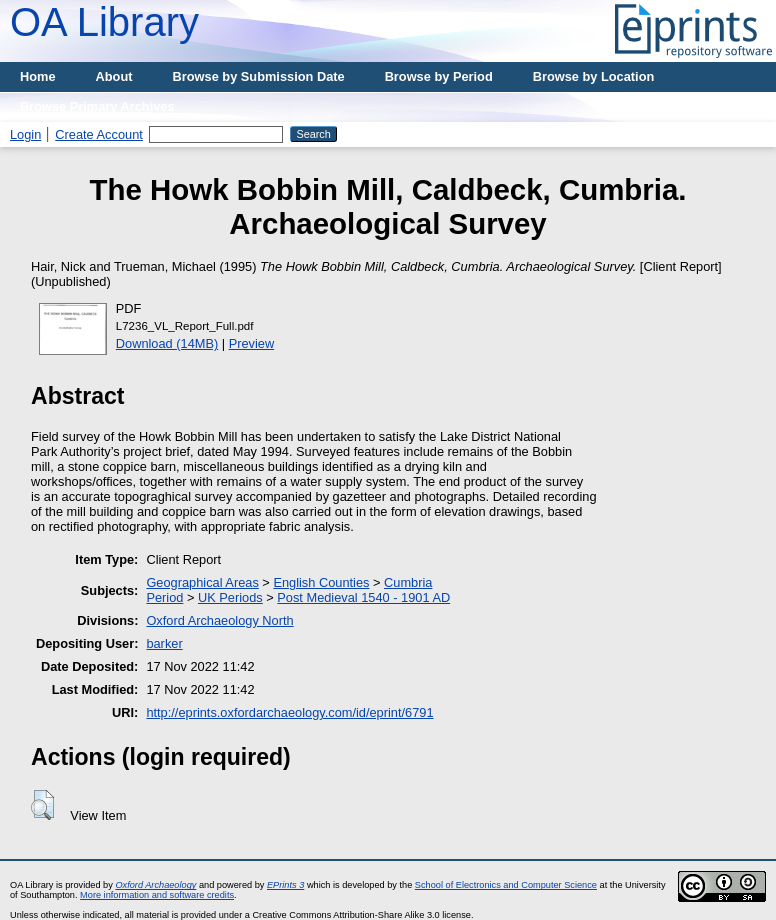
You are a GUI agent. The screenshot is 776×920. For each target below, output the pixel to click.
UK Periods (230, 597)
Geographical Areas (202, 582)
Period (164, 597)
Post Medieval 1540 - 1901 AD (363, 597)
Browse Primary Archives (97, 106)
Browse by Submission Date (259, 76)
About (114, 76)
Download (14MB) (167, 343)
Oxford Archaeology (155, 885)
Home (38, 76)
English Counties (321, 582)
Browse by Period (439, 76)
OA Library (104, 22)
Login (25, 134)
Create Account (99, 134)
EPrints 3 (285, 885)
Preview (252, 343)
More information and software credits (157, 895)
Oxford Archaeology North (219, 620)
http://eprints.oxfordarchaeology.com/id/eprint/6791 (289, 712)
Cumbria (408, 582)
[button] (42, 805)
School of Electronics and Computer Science (506, 885)
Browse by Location (594, 76)
